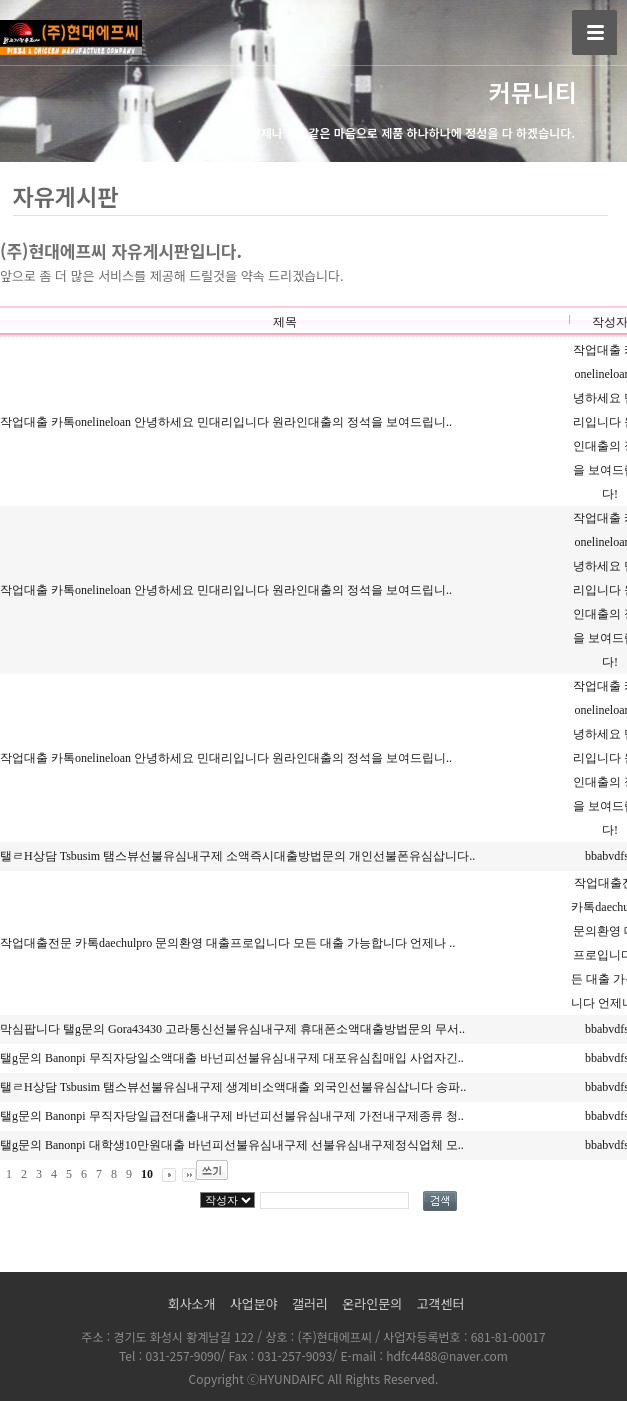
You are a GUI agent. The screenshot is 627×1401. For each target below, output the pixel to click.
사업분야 (254, 1303)
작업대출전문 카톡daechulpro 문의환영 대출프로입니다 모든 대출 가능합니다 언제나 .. (227, 943)
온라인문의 (372, 1303)
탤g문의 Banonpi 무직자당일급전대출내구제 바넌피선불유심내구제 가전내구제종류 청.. (232, 1116)
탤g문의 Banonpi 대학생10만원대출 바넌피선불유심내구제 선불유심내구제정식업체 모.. (232, 1145)
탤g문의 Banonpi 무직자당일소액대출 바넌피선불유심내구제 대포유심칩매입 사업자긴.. (232, 1058)
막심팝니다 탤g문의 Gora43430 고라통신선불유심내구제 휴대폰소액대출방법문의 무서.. (232, 1029)
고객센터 (441, 1303)
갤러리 (310, 1303)
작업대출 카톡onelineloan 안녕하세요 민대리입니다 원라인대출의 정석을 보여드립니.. (226, 422)
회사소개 (192, 1303)
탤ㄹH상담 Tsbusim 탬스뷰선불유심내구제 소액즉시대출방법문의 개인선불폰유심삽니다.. (237, 856)
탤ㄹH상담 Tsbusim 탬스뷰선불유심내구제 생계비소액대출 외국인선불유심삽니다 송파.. (233, 1087)
